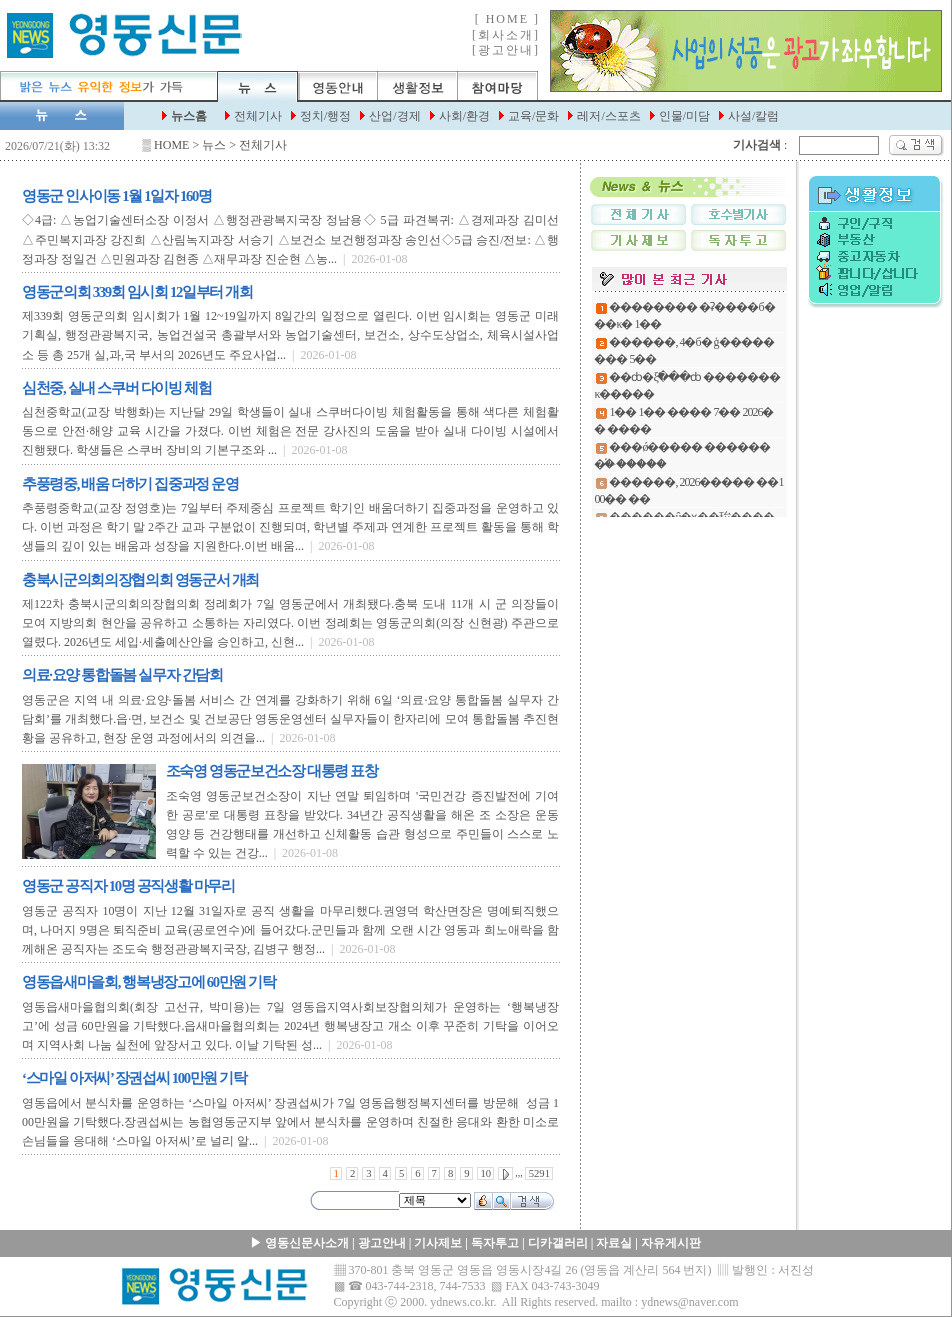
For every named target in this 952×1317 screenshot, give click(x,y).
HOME (171, 145)
